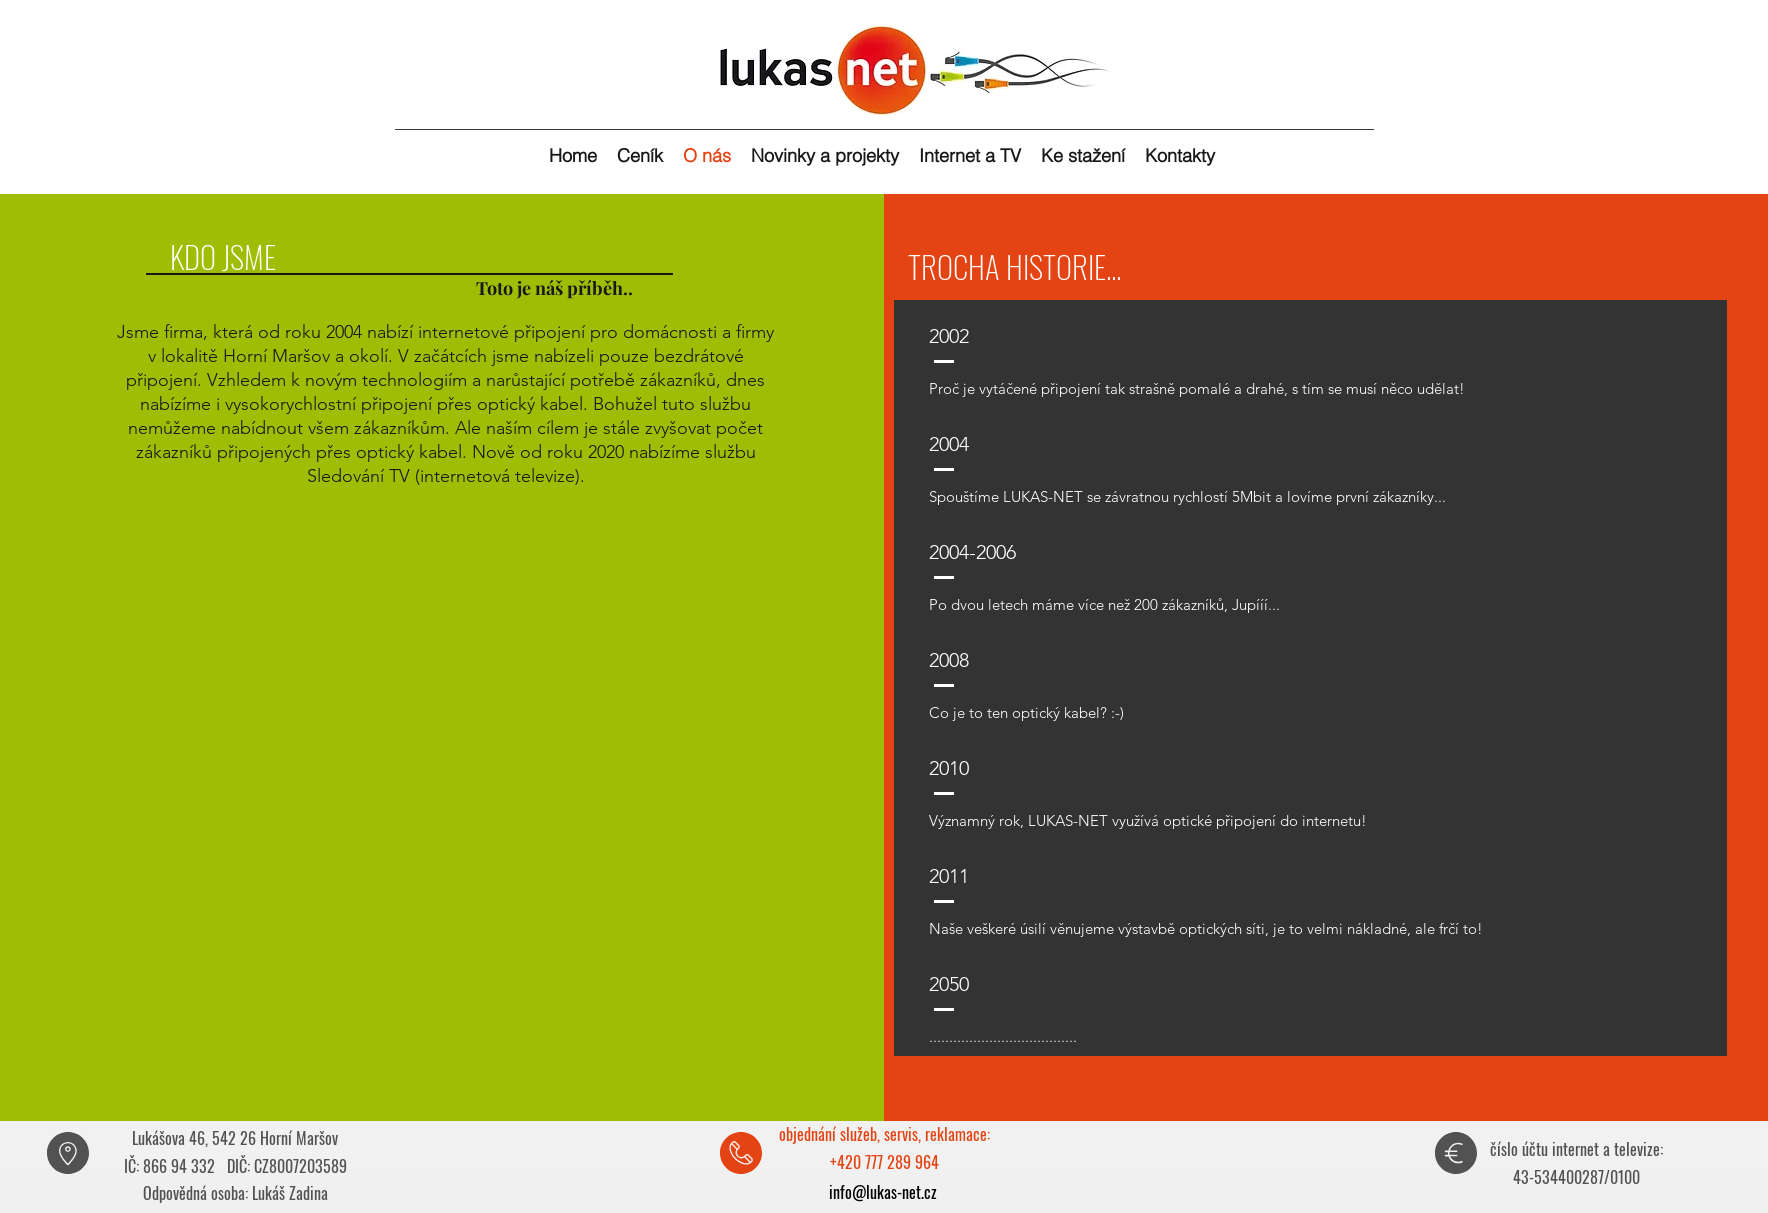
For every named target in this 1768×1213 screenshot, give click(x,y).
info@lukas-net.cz (883, 1192)
